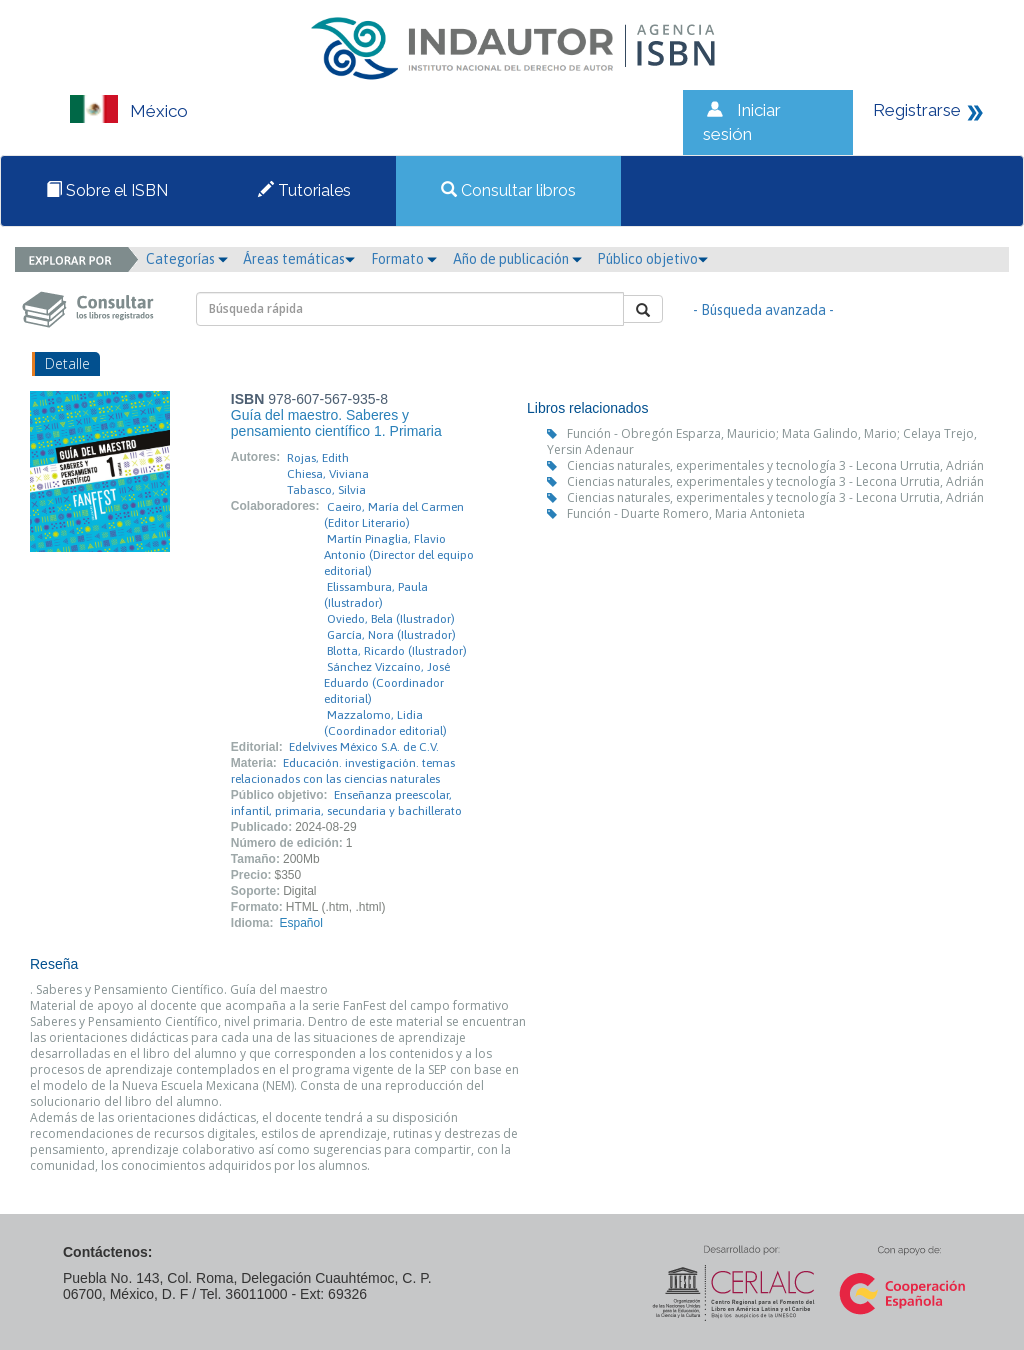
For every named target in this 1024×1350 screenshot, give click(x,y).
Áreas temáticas (299, 259)
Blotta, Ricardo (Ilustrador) (397, 651)
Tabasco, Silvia (326, 490)
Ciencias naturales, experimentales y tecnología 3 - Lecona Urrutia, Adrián (775, 465)
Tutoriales (304, 190)
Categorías (187, 259)
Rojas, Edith (318, 458)
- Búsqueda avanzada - (763, 310)
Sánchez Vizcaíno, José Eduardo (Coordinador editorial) (387, 683)
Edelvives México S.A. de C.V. (364, 747)
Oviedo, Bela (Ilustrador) (391, 619)
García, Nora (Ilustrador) (391, 635)
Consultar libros (508, 190)
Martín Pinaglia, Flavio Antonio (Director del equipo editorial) (399, 555)
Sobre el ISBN (107, 190)
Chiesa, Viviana (328, 474)
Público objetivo (652, 259)
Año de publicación (517, 259)
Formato (404, 259)
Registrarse (917, 110)
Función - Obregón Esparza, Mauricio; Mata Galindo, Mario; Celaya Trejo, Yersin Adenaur (762, 441)
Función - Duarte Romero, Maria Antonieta (686, 513)
